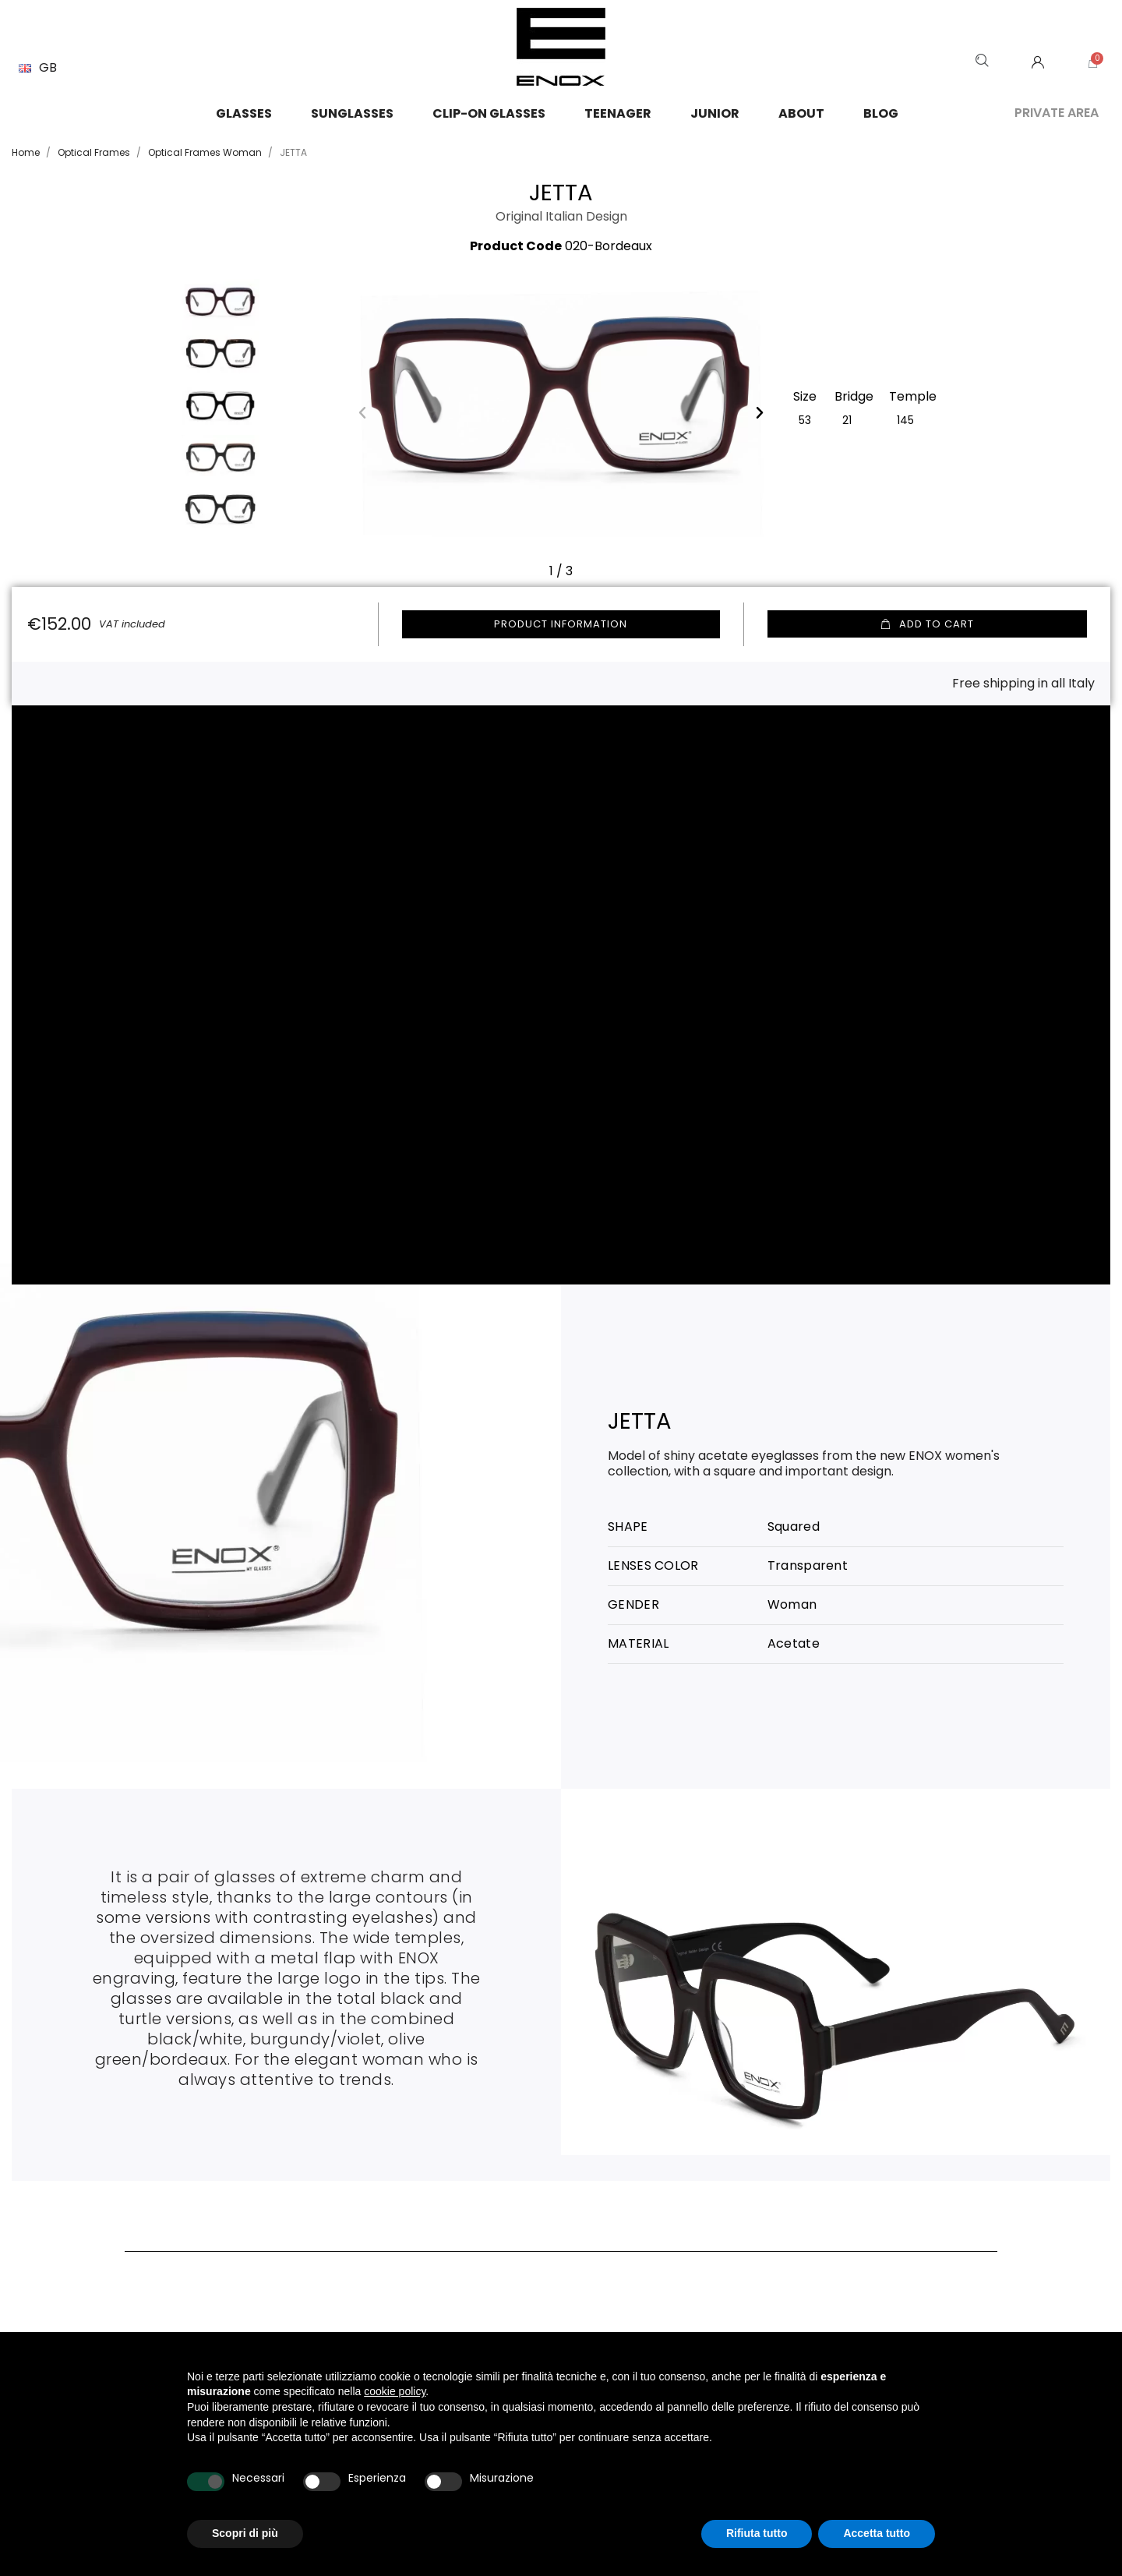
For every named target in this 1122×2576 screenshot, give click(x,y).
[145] (905, 418)
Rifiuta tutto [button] (757, 2533)
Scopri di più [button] (245, 2533)
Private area (1056, 113)
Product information (560, 624)
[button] (362, 412)
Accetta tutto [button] (876, 2533)
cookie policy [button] (394, 2391)
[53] (805, 418)
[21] (846, 418)
